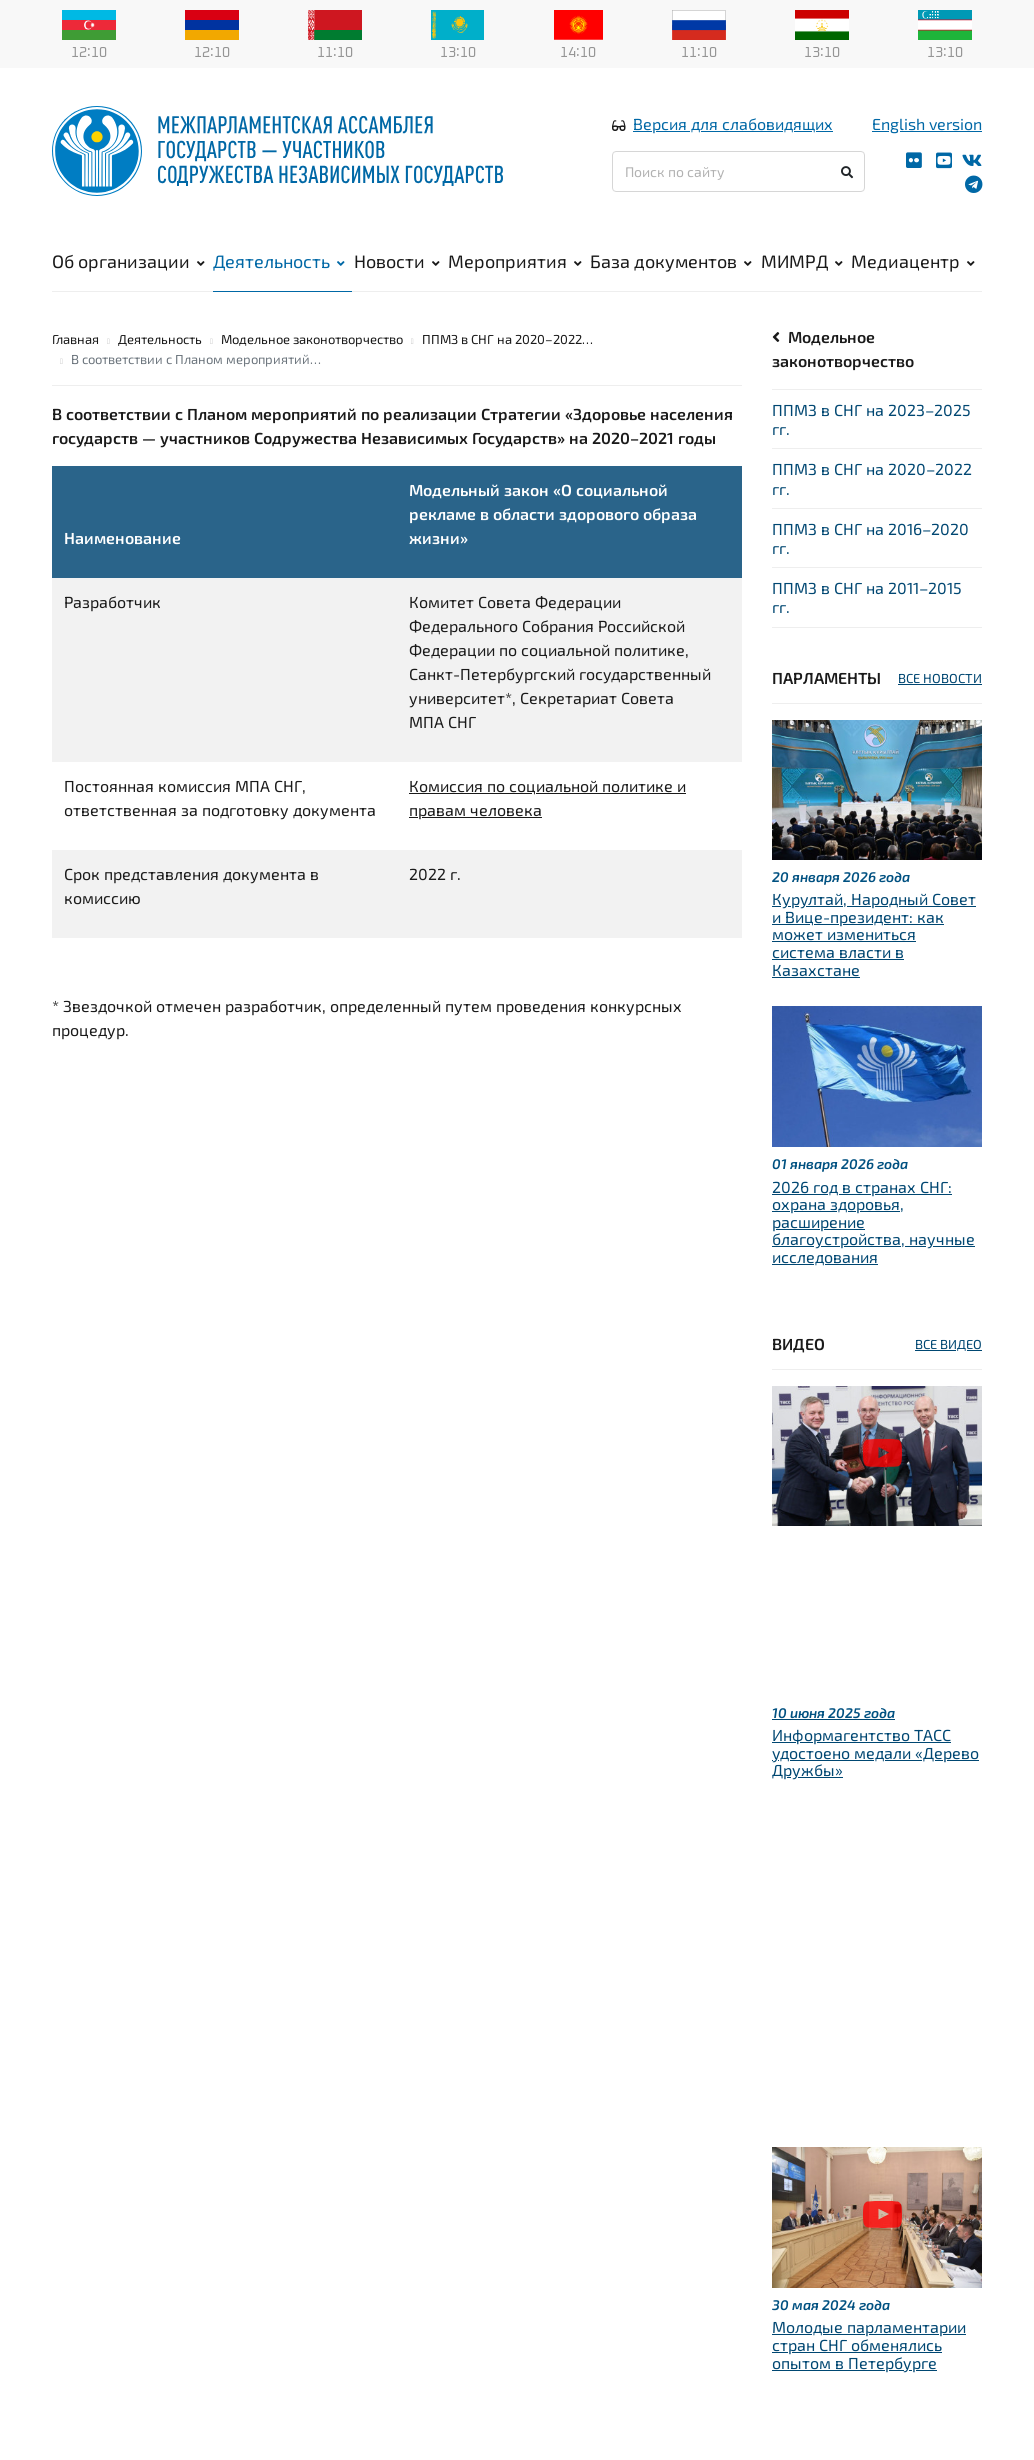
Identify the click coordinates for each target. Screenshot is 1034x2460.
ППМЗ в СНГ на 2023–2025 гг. (871, 419)
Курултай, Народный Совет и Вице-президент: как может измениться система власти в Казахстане (874, 933)
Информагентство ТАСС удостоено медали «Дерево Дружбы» (875, 1752)
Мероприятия (515, 261)
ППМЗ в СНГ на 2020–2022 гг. (872, 478)
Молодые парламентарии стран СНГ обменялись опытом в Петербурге (869, 2344)
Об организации (128, 261)
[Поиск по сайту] (738, 171)
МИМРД (802, 261)
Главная (75, 339)
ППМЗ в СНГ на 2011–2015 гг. (867, 597)
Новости (397, 261)
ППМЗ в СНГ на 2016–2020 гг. (870, 538)
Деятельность (279, 261)
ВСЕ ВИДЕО (948, 1344)
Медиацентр (913, 261)
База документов (671, 261)
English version (927, 123)
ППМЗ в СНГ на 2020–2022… (507, 339)
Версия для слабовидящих (733, 123)
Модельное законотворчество (312, 339)
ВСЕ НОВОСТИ (940, 678)
